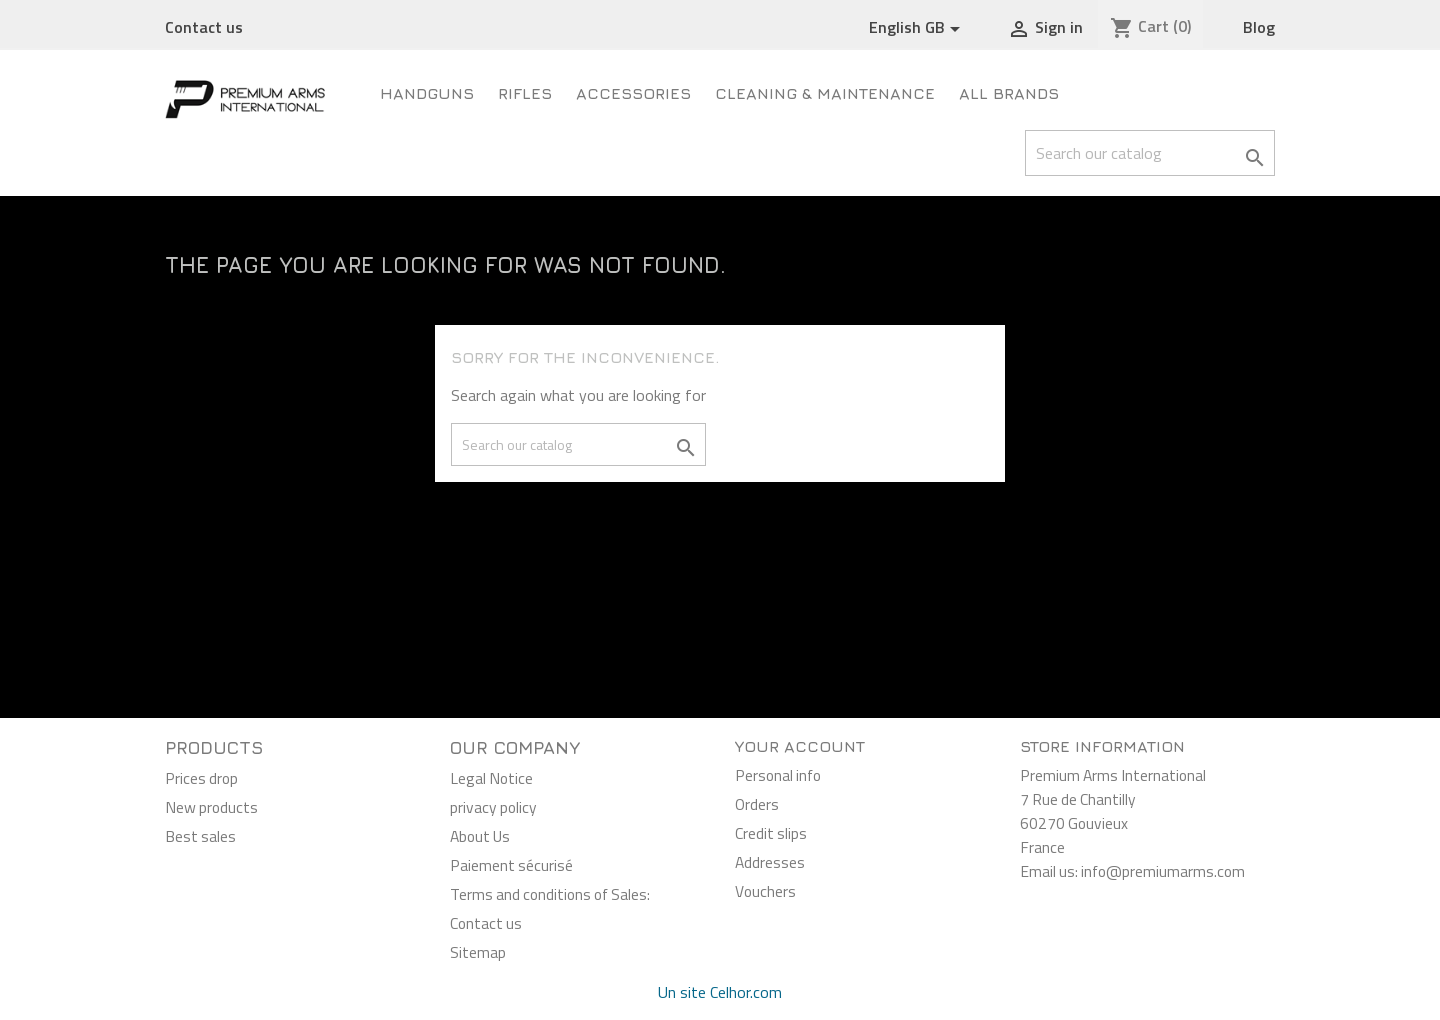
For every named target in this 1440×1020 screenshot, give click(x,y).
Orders (757, 804)
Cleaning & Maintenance (825, 93)
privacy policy (493, 807)
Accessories (633, 93)
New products (211, 807)
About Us (480, 836)
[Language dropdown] (918, 28)
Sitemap (478, 952)
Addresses (770, 862)
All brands (1009, 93)
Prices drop (201, 778)
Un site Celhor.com (720, 992)
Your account (800, 746)
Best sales (200, 836)
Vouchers (765, 891)
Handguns (427, 93)
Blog (1259, 27)
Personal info (778, 775)
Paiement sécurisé (511, 865)
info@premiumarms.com (1163, 871)
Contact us (204, 27)
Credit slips (771, 833)
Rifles (525, 93)
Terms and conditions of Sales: (550, 894)
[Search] (1150, 153)
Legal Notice (491, 778)
